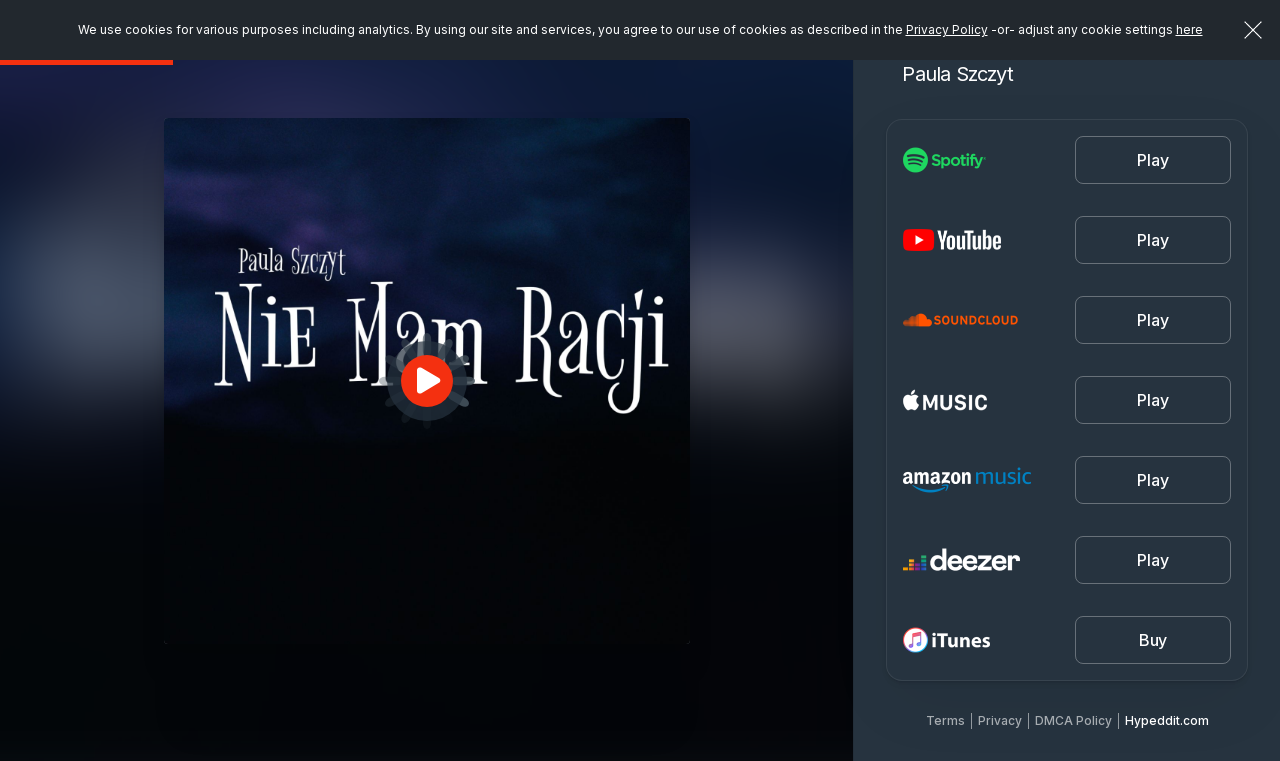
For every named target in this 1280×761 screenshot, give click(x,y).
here (1189, 29)
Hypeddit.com (1167, 720)
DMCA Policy (1073, 720)
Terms (945, 720)
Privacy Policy (947, 29)
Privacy (1000, 720)
